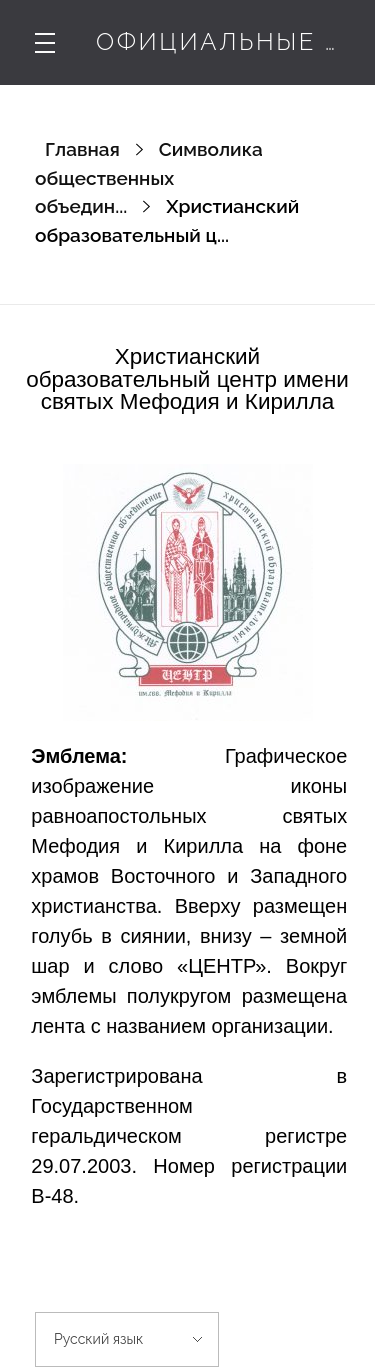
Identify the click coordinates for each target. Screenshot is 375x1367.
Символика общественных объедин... (149, 177)
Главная (82, 149)
